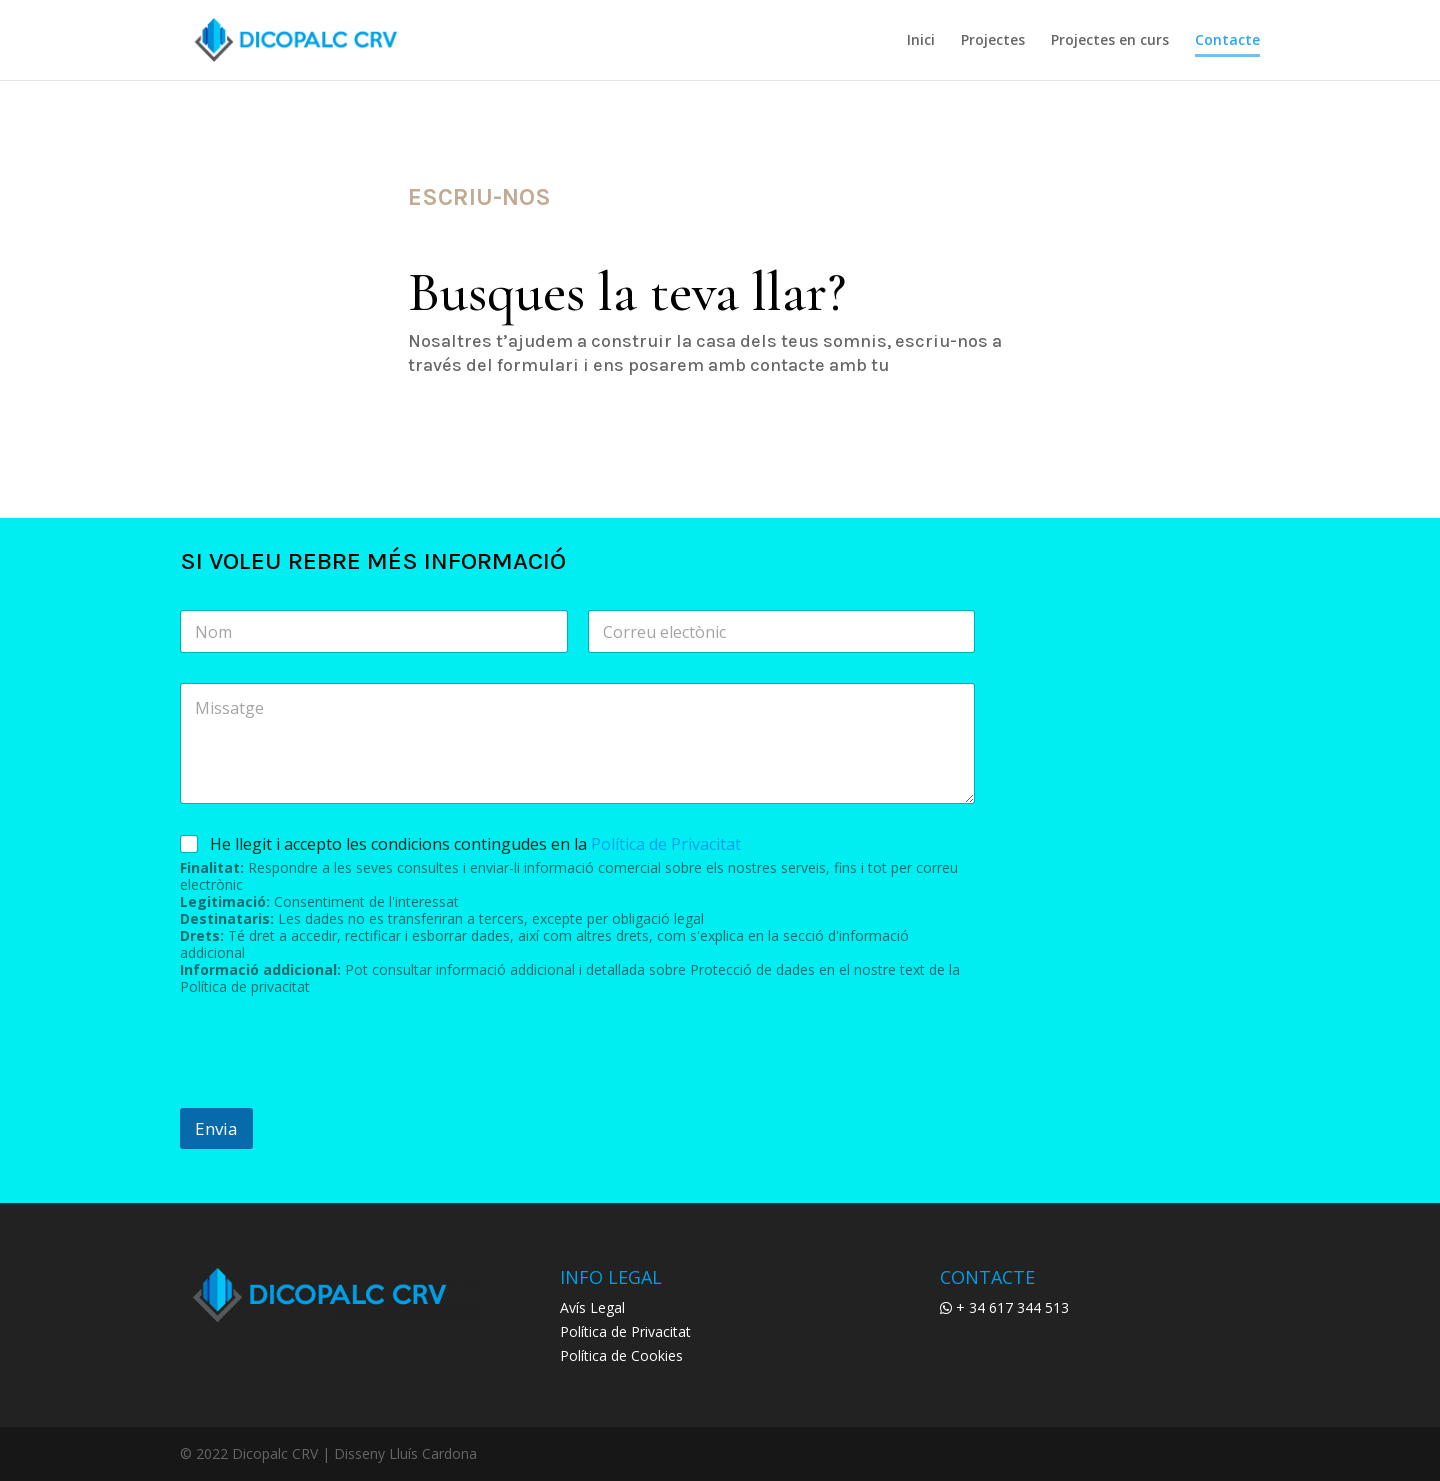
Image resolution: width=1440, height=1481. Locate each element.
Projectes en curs (1110, 41)
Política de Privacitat (666, 844)
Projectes (993, 41)
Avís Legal (592, 1307)
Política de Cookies (621, 1355)
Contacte (1227, 41)
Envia (216, 1128)
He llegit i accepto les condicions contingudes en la (475, 844)
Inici (921, 41)
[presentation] (332, 1095)
